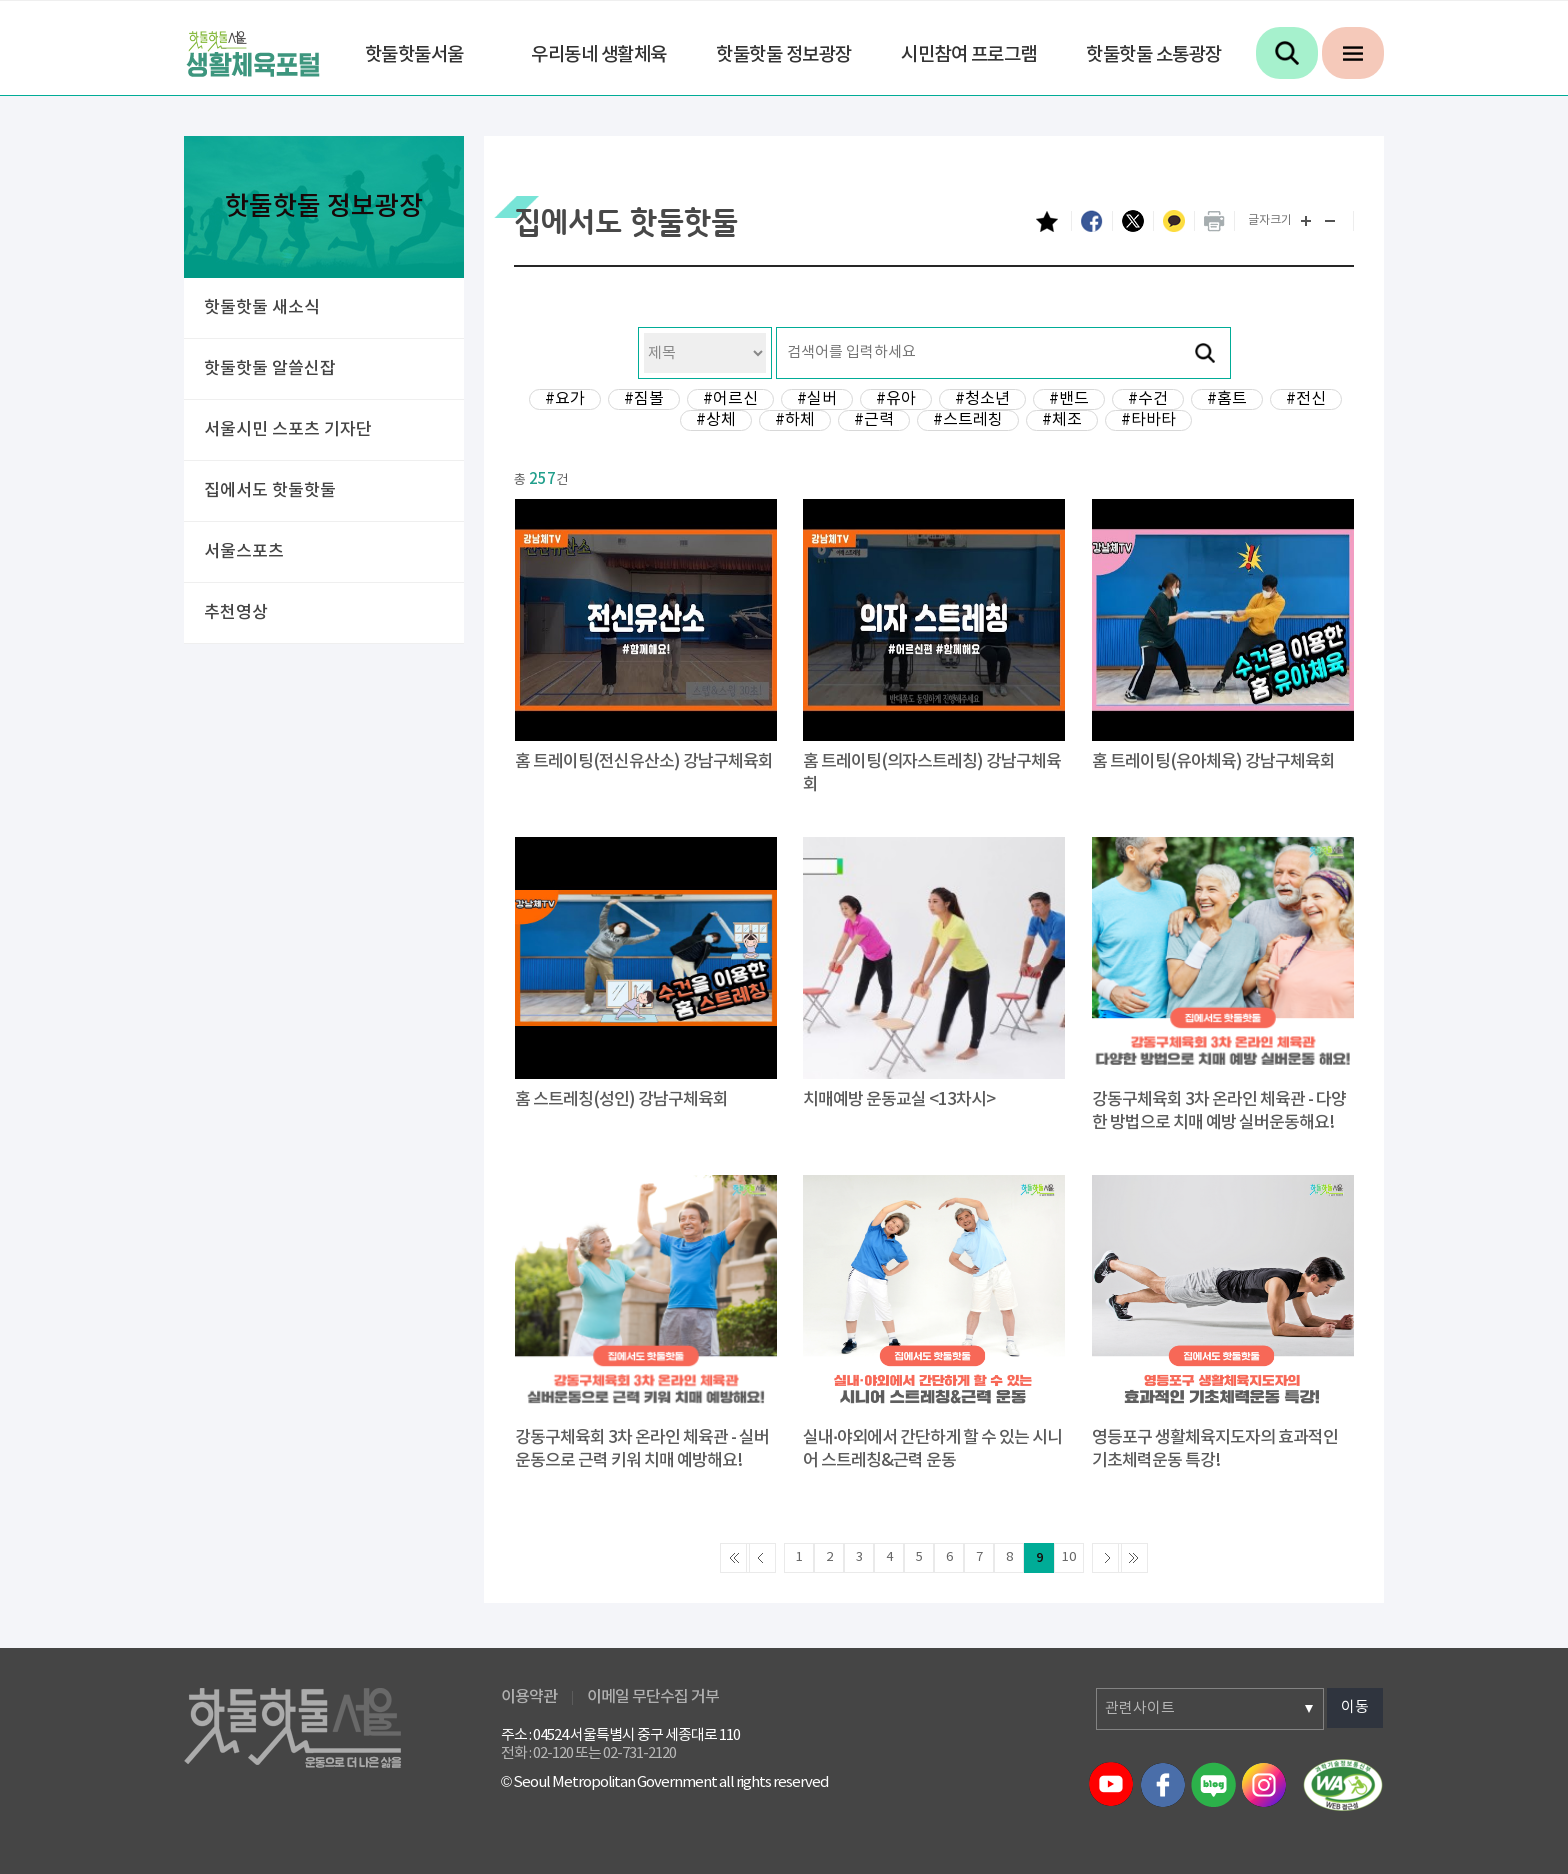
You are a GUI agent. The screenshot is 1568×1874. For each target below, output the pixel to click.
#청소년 (982, 399)
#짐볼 (644, 399)
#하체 (795, 420)
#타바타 (1148, 420)
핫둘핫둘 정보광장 (784, 55)
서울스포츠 (244, 552)
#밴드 (1069, 399)
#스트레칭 (968, 420)
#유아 (896, 399)
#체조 (1062, 420)
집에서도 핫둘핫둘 (270, 491)
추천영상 (236, 613)
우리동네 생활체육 (599, 55)
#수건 (1148, 399)
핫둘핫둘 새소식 (262, 308)
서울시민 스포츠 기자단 (288, 430)
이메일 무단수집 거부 (653, 1697)
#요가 (565, 399)
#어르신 (730, 399)
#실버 (817, 399)
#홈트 (1227, 399)
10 (1069, 1557)
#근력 (874, 420)
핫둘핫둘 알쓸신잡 (270, 369)
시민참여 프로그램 (969, 55)
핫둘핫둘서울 (414, 55)
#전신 (1306, 399)
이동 (1355, 1707)
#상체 (716, 420)
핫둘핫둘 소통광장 (1154, 55)
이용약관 (529, 1697)
